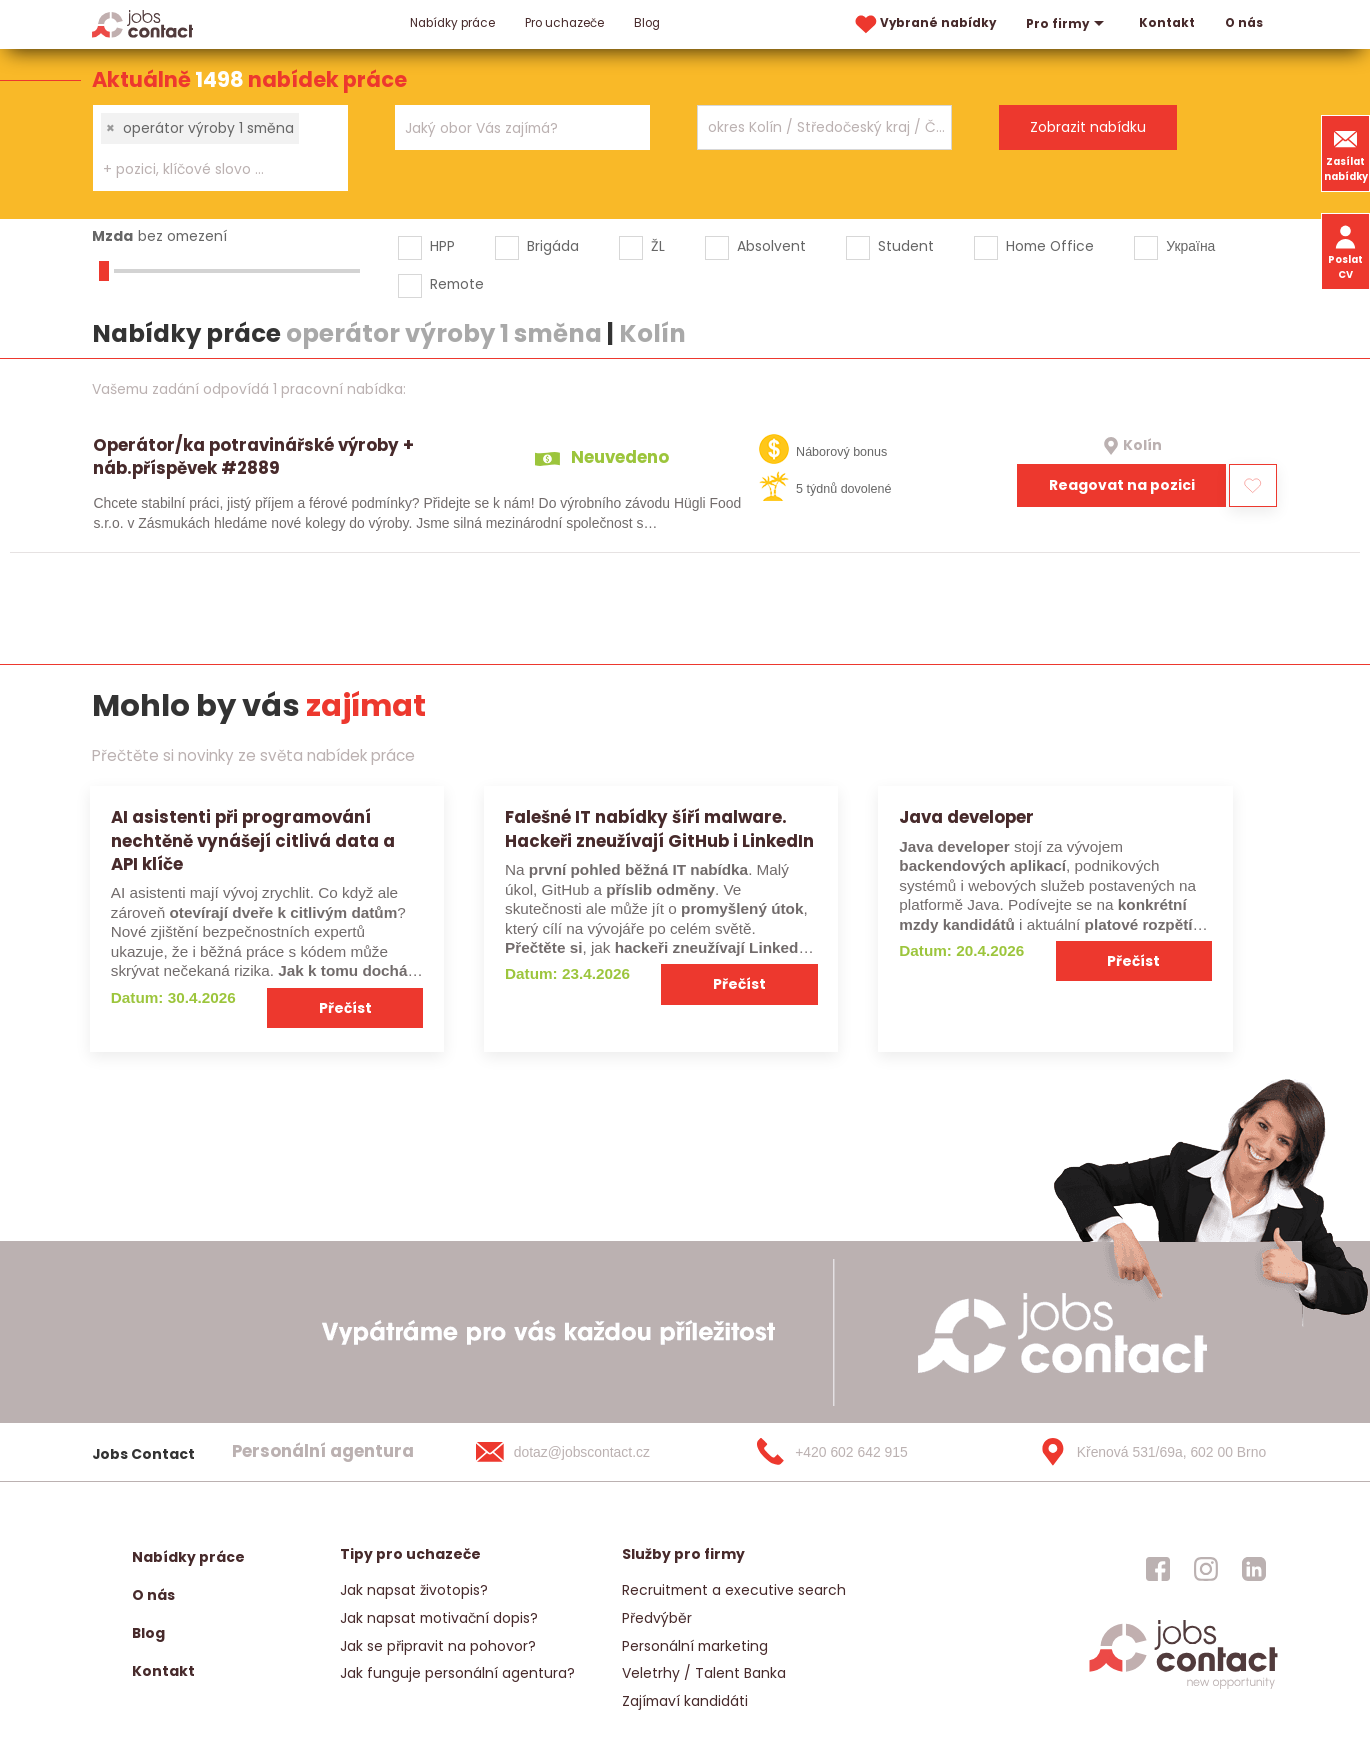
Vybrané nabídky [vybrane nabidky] (924, 24)
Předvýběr (657, 1618)
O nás (1244, 23)
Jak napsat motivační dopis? (439, 1618)
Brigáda (553, 246)
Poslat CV (1345, 251)
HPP (442, 246)
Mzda (112, 236)
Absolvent (771, 246)
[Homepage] (142, 23)
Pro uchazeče (564, 23)
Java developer (966, 817)
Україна (1190, 246)
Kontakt (1167, 23)
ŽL (658, 246)
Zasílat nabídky (1346, 153)
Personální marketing (695, 1646)
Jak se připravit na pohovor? (438, 1646)
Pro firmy (1067, 24)
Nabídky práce (452, 23)
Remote (457, 284)
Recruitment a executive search (734, 1590)
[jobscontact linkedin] (1254, 1569)
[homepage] (1183, 1687)
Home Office (1050, 246)
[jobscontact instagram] (1206, 1569)
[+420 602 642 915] (864, 1452)
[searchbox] (208, 169)
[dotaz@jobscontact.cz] (583, 1452)
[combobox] (220, 148)
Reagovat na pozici (1122, 485)
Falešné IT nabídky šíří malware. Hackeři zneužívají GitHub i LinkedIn (659, 828)
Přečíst (345, 1008)
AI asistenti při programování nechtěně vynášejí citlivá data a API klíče (253, 840)
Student (906, 246)
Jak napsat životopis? (414, 1590)
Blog (647, 23)
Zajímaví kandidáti (685, 1701)
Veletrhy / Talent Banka (704, 1673)
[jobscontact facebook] (1158, 1569)
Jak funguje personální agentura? (457, 1673)
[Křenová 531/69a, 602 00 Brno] (1146, 1452)
